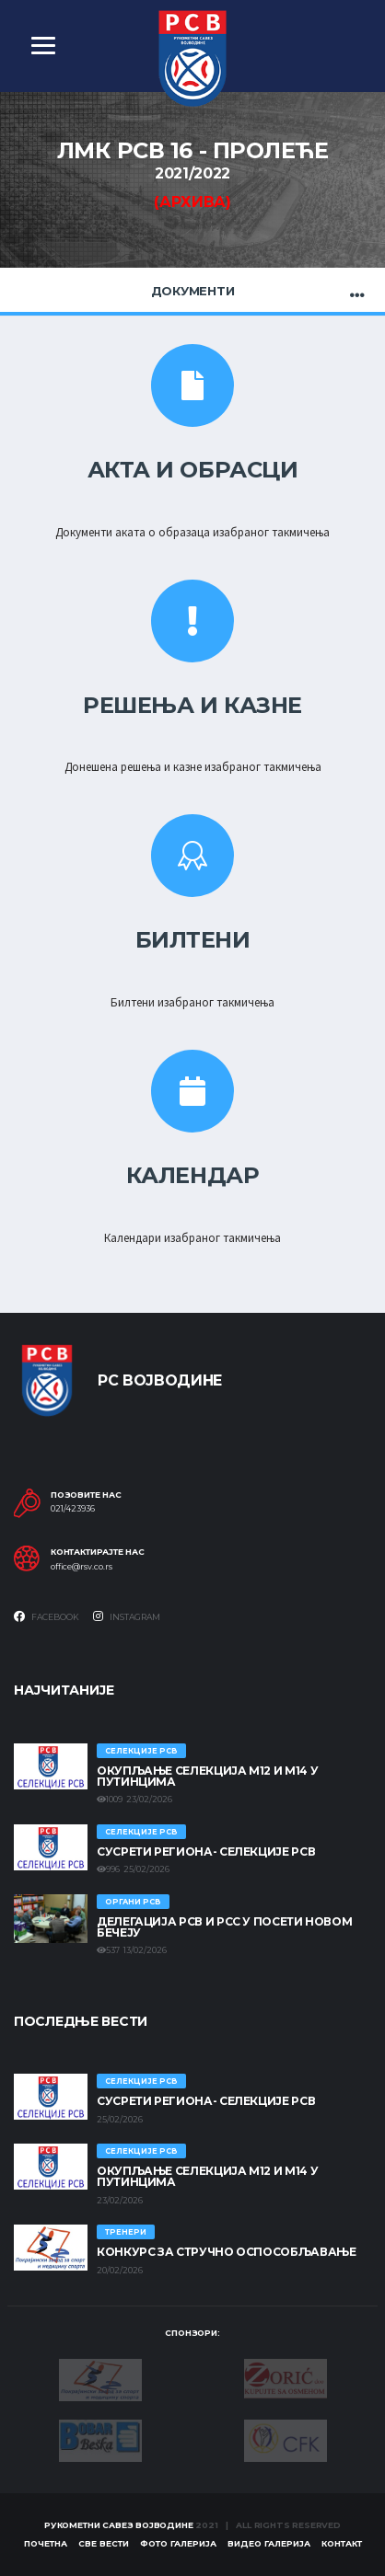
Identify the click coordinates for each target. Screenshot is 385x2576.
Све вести (103, 2543)
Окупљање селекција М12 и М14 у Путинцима (207, 1776)
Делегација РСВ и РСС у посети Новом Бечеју (224, 1927)
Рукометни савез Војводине (118, 2525)
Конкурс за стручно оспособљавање (226, 2252)
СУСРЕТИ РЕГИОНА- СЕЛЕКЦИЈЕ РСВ (206, 1851)
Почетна (45, 2543)
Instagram (126, 1616)
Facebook (46, 1616)
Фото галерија (178, 2543)
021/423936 (73, 1508)
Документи (193, 290)
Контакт (341, 2543)
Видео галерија (269, 2543)
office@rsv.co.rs (81, 1566)
